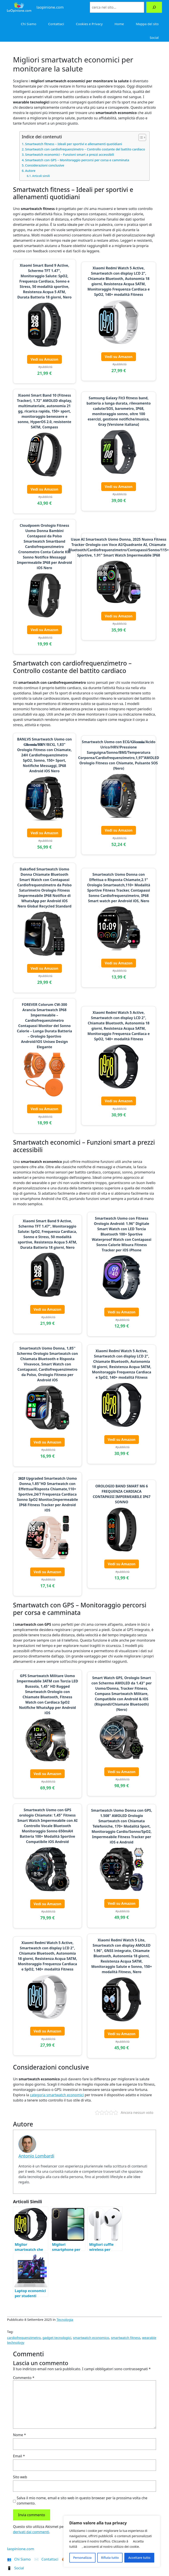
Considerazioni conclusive (44, 165)
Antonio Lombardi (36, 2156)
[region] (111, 2541)
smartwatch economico (91, 2337)
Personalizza (82, 2557)
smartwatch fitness (125, 2337)
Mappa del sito (147, 24)
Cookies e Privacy (89, 24)
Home (119, 24)
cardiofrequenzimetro (24, 2337)
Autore (30, 171)
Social (154, 37)
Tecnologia (65, 2319)
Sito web (20, 2477)
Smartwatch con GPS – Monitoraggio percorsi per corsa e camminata (77, 160)
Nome (19, 2434)
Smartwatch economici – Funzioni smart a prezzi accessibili (69, 154)
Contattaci (56, 24)
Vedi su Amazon (44, 359)
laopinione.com (20, 2548)
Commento (23, 2377)
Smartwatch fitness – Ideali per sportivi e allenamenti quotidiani (73, 144)
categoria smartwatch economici (57, 2094)
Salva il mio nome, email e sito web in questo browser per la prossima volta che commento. (82, 2500)
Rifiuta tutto (110, 2557)
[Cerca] (154, 7)
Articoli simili (41, 176)
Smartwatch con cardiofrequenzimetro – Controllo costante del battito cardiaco (85, 149)
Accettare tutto (139, 2557)
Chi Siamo (28, 24)
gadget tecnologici (56, 2337)
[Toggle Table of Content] (140, 137)
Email (19, 2456)
